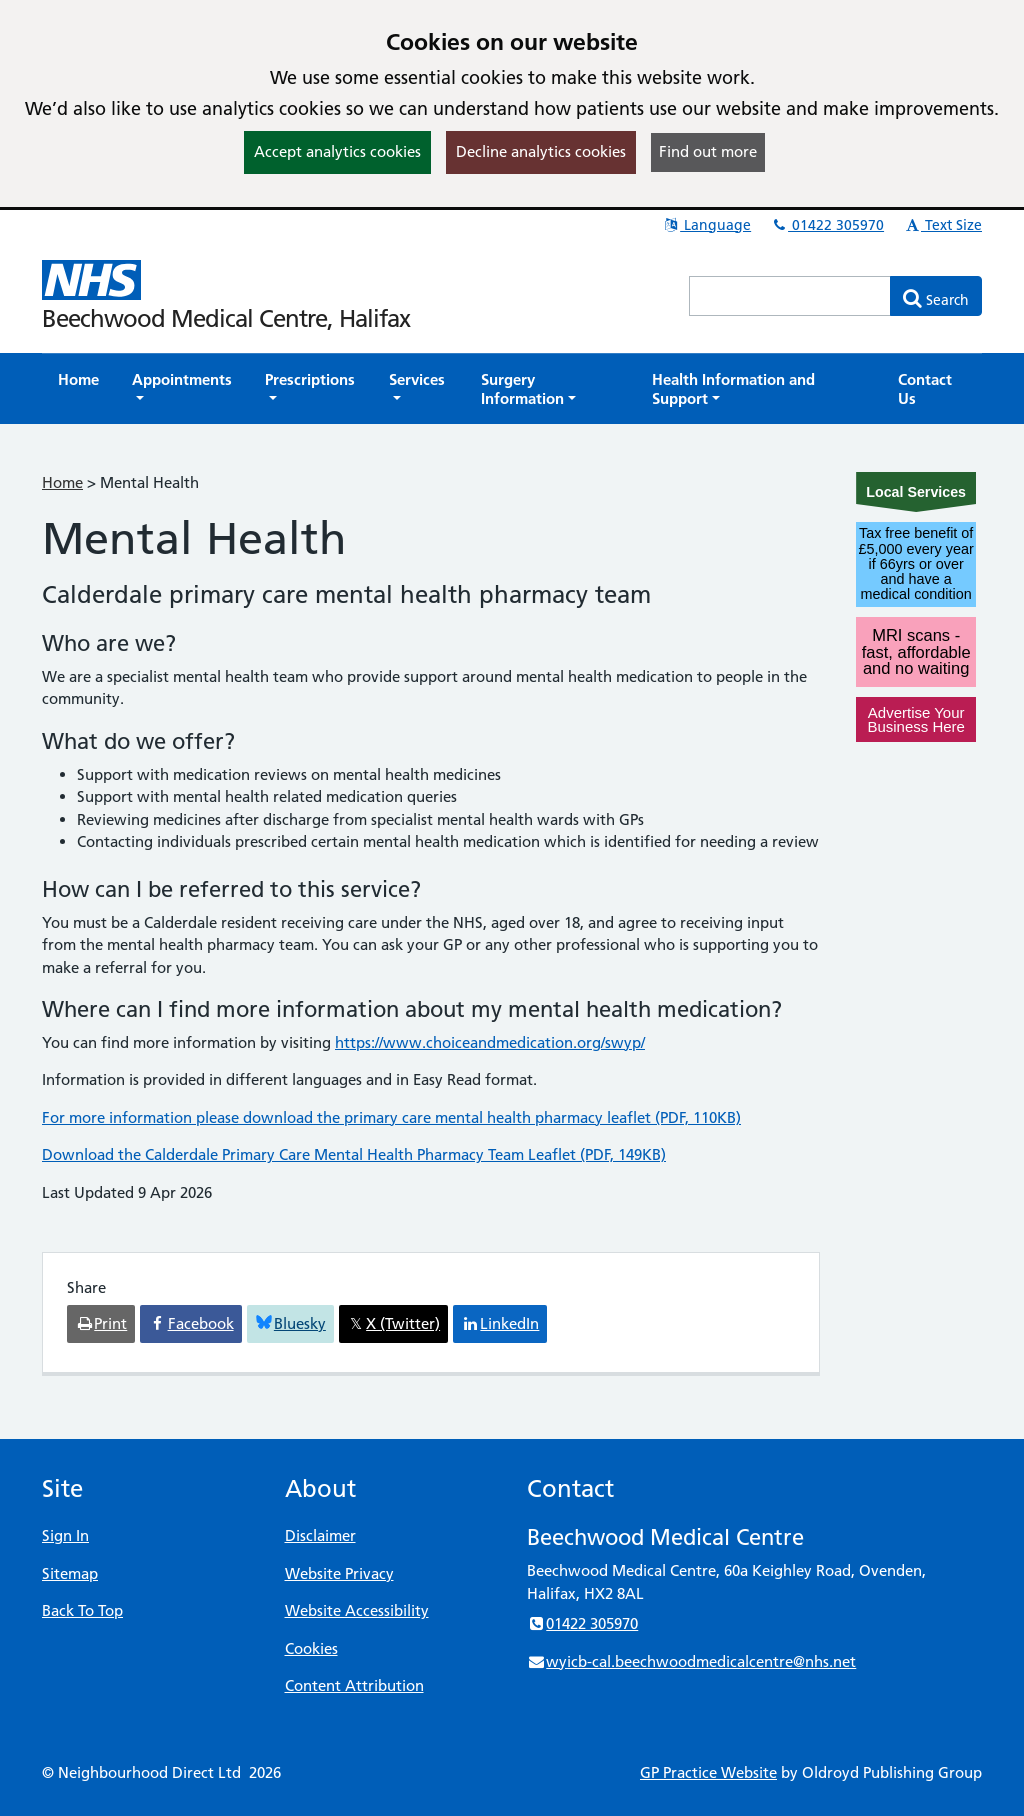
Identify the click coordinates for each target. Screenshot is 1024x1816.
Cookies (311, 1648)
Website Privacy (339, 1573)
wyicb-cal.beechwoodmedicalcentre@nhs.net (691, 1661)
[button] (182, 389)
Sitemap (70, 1573)
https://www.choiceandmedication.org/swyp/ (490, 1042)
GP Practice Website (708, 1772)
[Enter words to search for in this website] (790, 296)
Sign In (65, 1535)
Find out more (708, 151)
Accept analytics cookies (337, 151)
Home (62, 482)
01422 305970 (827, 225)
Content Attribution (354, 1685)
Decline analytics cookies (541, 151)
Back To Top (82, 1610)
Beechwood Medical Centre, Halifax (226, 318)
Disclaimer (320, 1535)
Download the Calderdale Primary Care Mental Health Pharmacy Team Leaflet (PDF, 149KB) (354, 1154)
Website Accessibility (357, 1610)
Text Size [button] (942, 225)
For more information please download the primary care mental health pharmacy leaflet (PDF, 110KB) (391, 1117)
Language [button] (706, 225)
